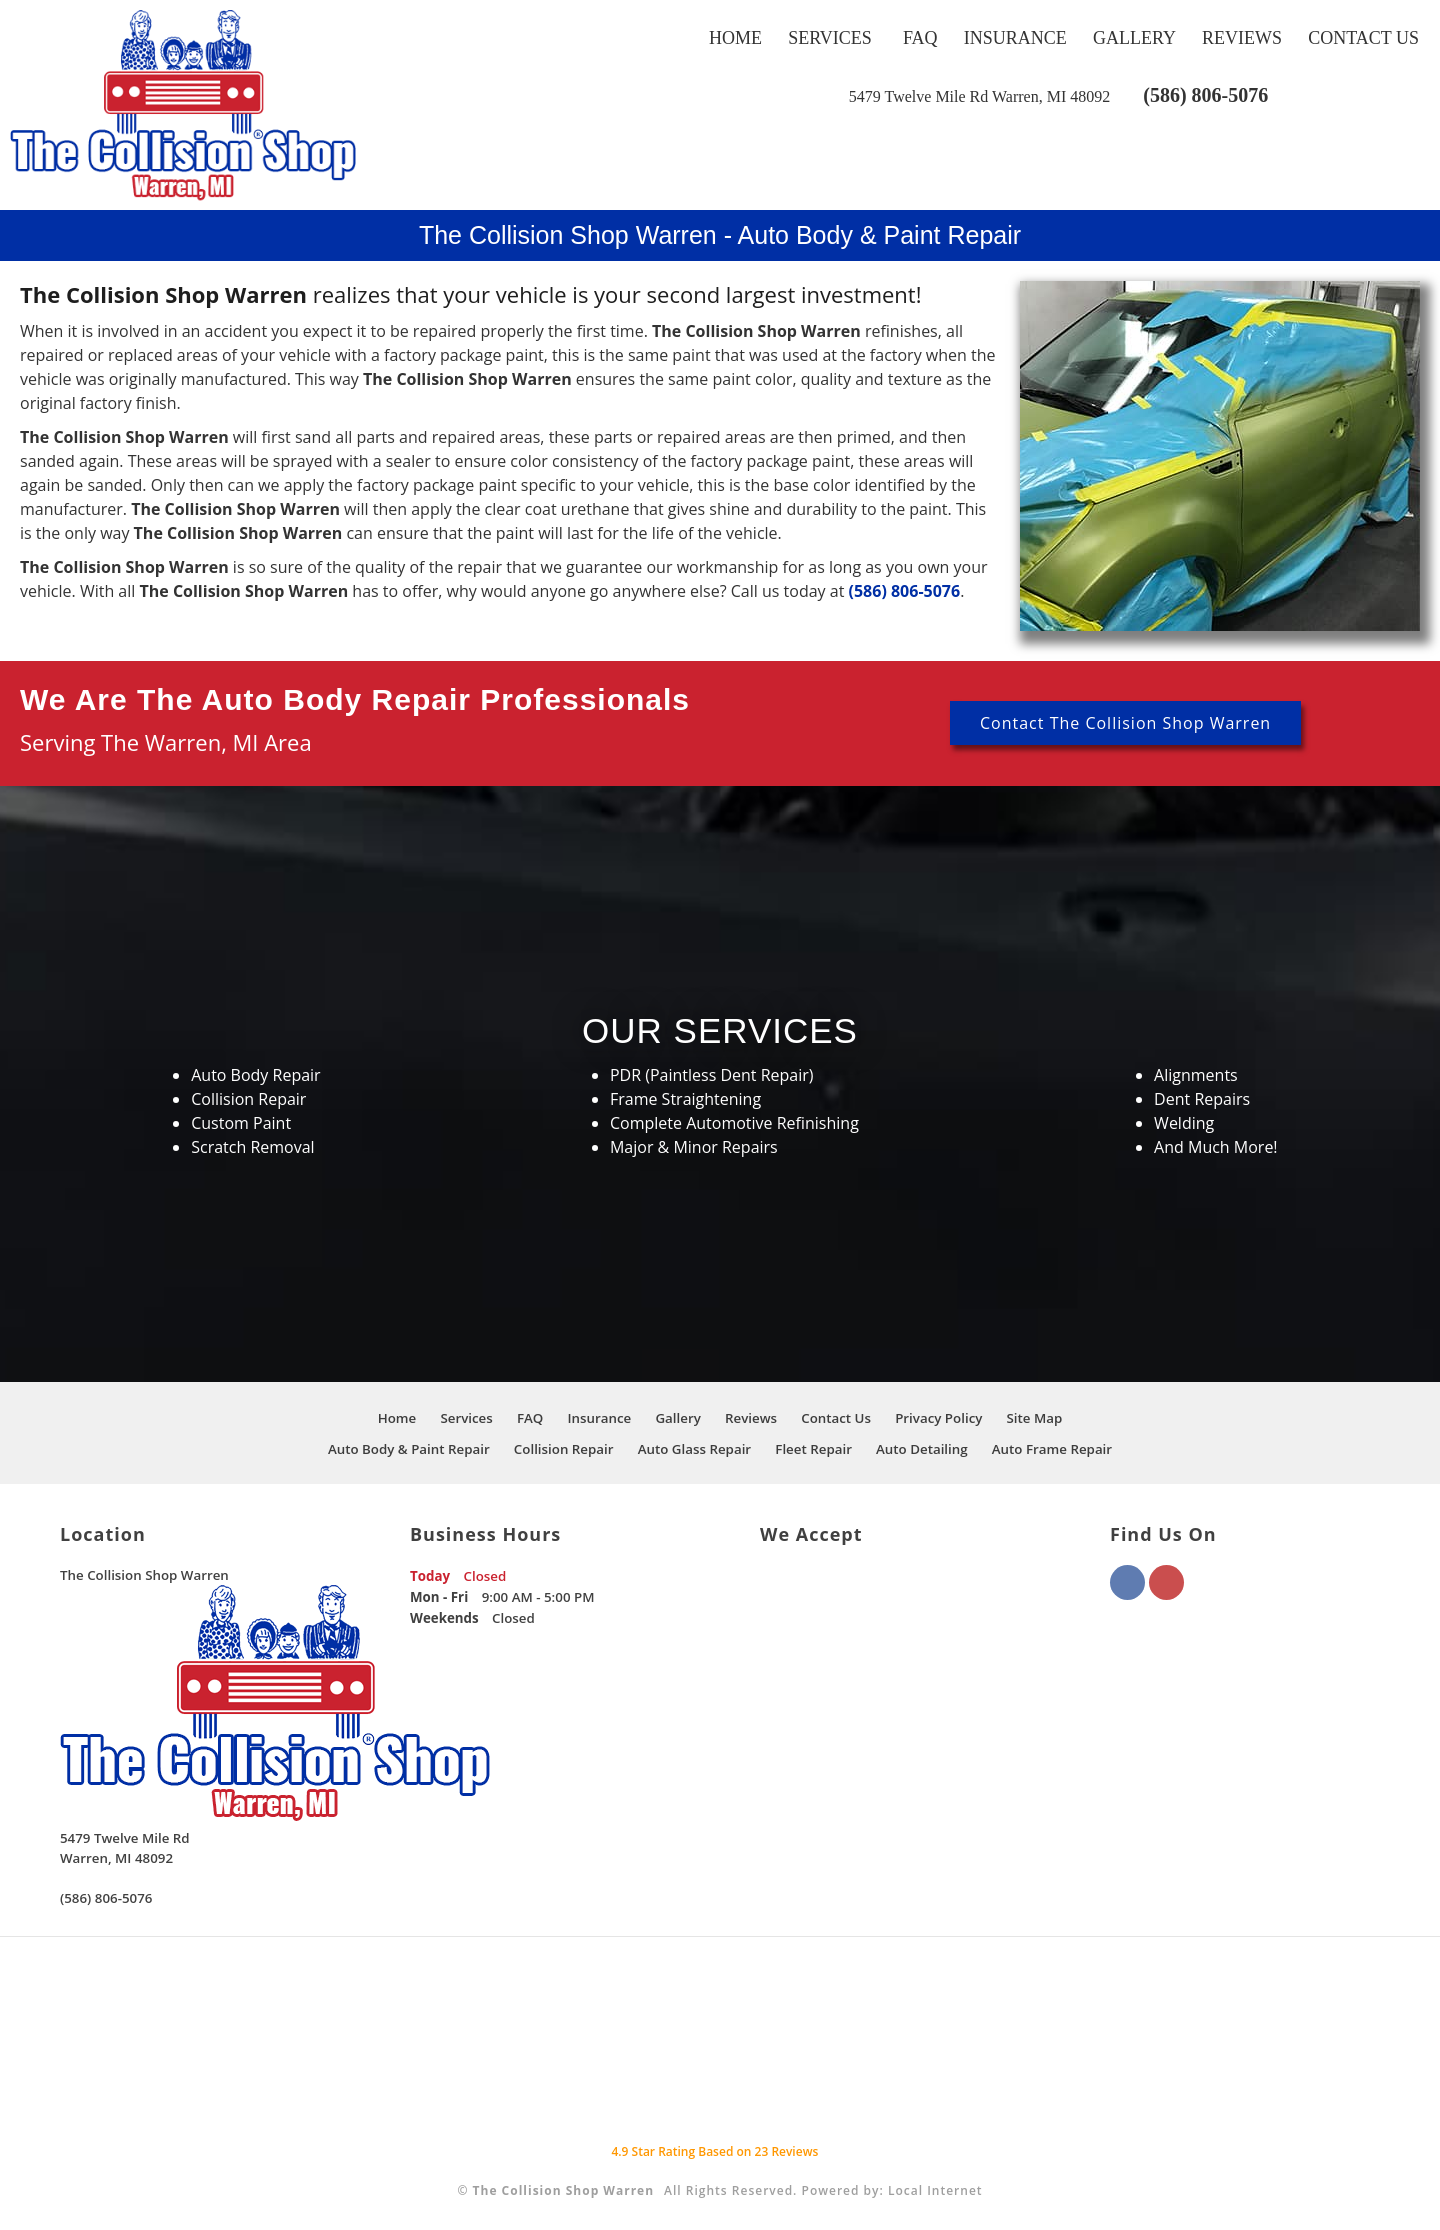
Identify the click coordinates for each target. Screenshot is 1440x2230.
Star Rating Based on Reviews (714, 2151)
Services (830, 38)
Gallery (1134, 38)
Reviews (1242, 38)
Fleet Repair (813, 1449)
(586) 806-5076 (1205, 95)
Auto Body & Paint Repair (409, 1449)
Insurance (1015, 38)
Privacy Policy (938, 1418)
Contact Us (1363, 38)
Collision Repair (564, 1449)
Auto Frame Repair (1052, 1449)
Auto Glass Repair (694, 1449)
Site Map (1035, 1418)
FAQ (920, 38)
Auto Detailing (922, 1449)
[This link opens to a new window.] (979, 96)
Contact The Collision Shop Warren (1125, 723)
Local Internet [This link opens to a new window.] (935, 2190)
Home (735, 38)
